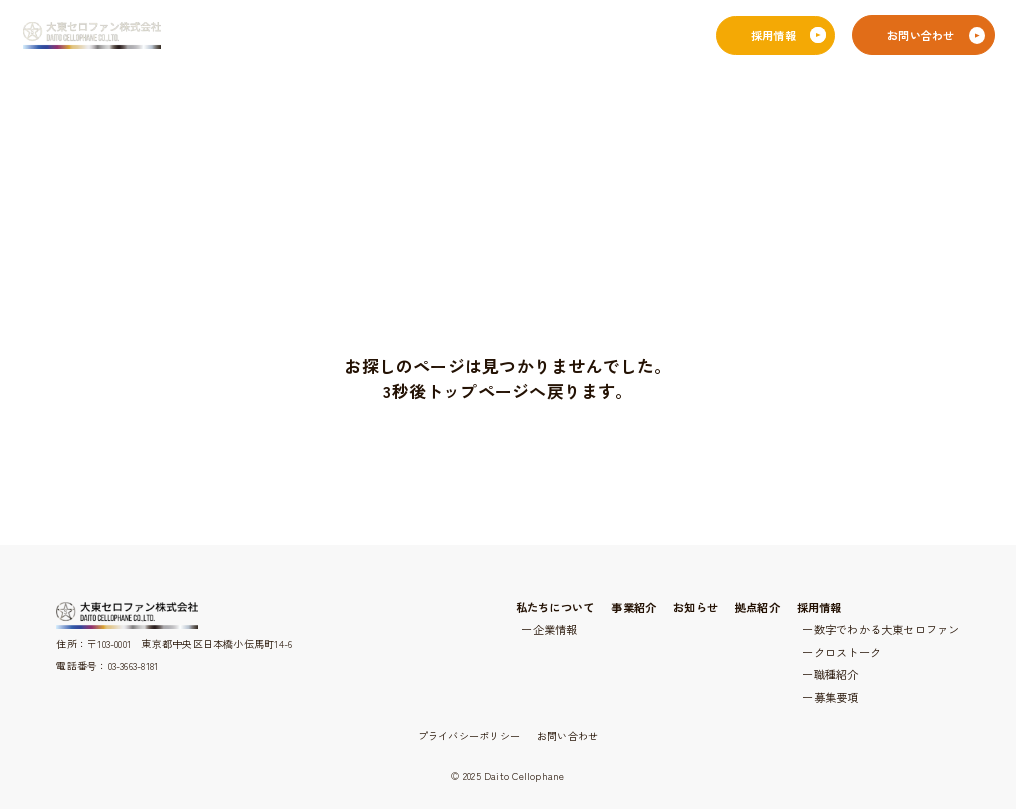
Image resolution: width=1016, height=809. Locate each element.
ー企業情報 (549, 629)
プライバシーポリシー (469, 735)
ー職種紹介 (830, 674)
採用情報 (819, 607)
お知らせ (695, 607)
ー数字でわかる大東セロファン (880, 629)
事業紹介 (633, 607)
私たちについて (555, 607)
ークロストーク (841, 652)
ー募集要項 (830, 697)
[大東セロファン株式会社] (91, 36)
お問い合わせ (567, 735)
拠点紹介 (757, 607)
